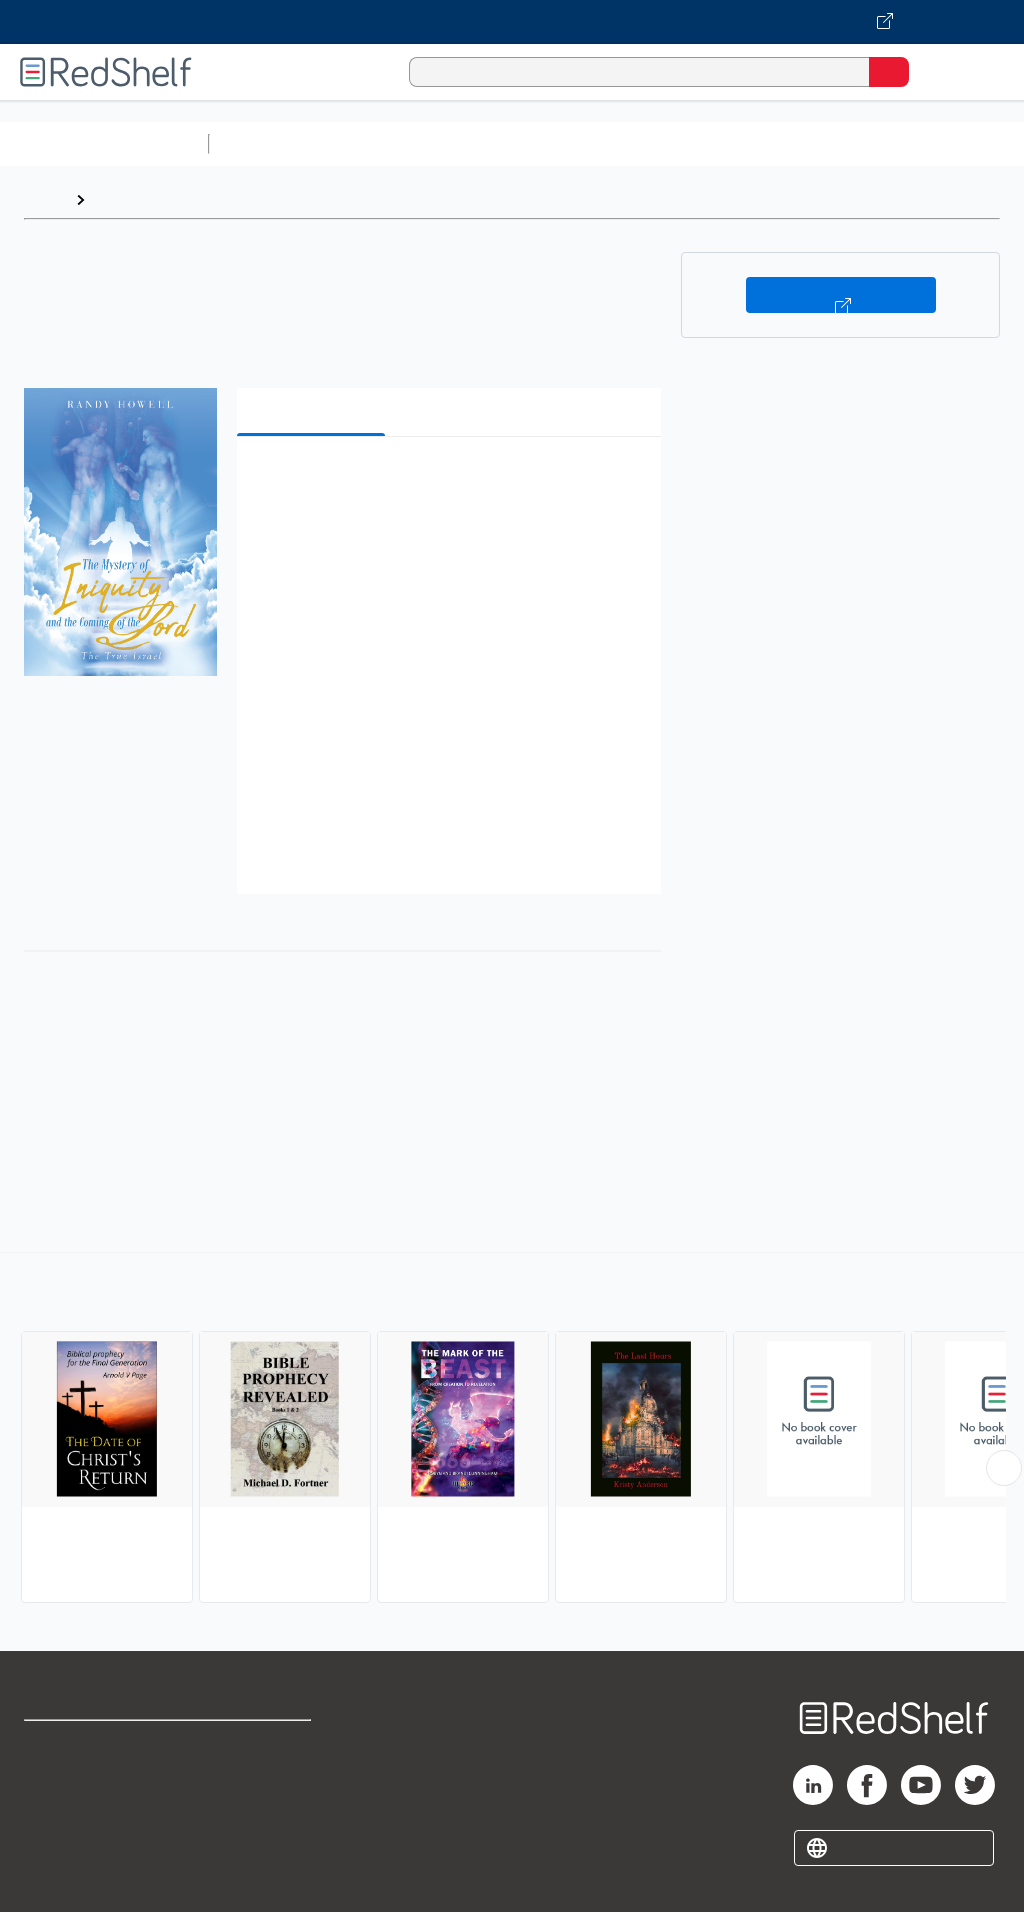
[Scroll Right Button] (1004, 1468)
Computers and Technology (571, 143)
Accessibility (260, 1832)
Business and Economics (776, 143)
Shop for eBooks (83, 1744)
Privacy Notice (75, 1832)
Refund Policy (264, 1788)
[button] (447, 482)
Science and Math (392, 143)
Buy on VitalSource (841, 295)
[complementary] (512, 1430)
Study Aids (270, 143)
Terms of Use (262, 1744)
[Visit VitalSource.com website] (512, 22)
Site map (55, 1876)
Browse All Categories (104, 143)
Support (51, 1788)
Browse (123, 199)
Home (45, 199)
